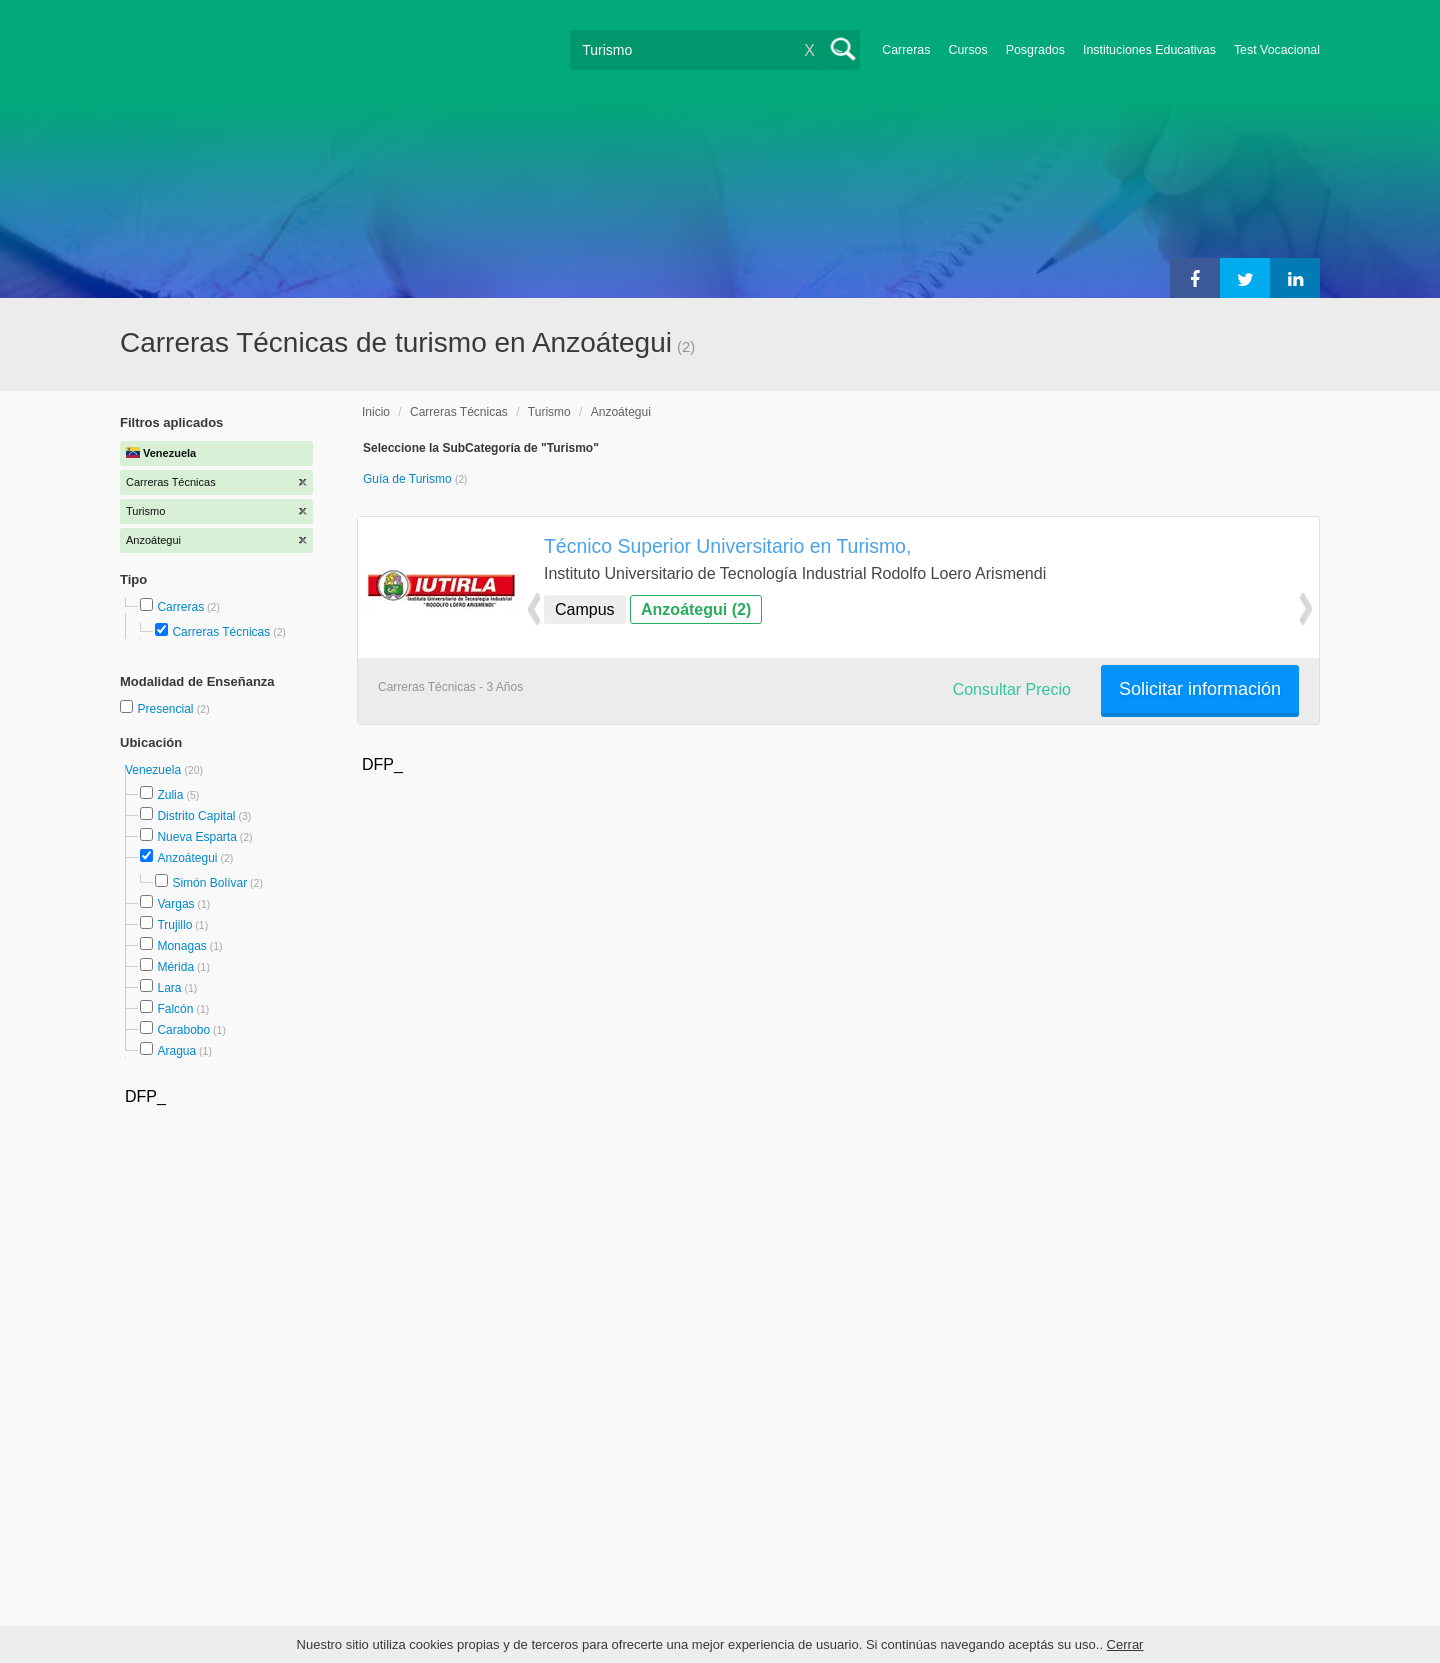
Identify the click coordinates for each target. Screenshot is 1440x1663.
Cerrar (1125, 1644)
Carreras (906, 50)
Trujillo (174, 925)
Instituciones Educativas (1149, 50)
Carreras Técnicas (221, 632)
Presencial (166, 709)
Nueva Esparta (196, 837)
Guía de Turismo (409, 479)
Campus (585, 609)
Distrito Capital (196, 816)
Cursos (967, 50)
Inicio (376, 412)
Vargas (175, 904)
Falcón (175, 1009)
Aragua (176, 1051)
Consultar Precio (1012, 689)
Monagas (181, 946)
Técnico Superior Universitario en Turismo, (727, 546)
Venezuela (154, 770)
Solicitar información (1200, 689)
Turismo (549, 412)
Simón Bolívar (209, 883)
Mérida (175, 967)
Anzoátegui (187, 858)
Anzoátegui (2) (696, 609)
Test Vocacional (1277, 50)
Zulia (170, 795)
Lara (169, 988)
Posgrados (1035, 50)
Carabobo (183, 1030)
